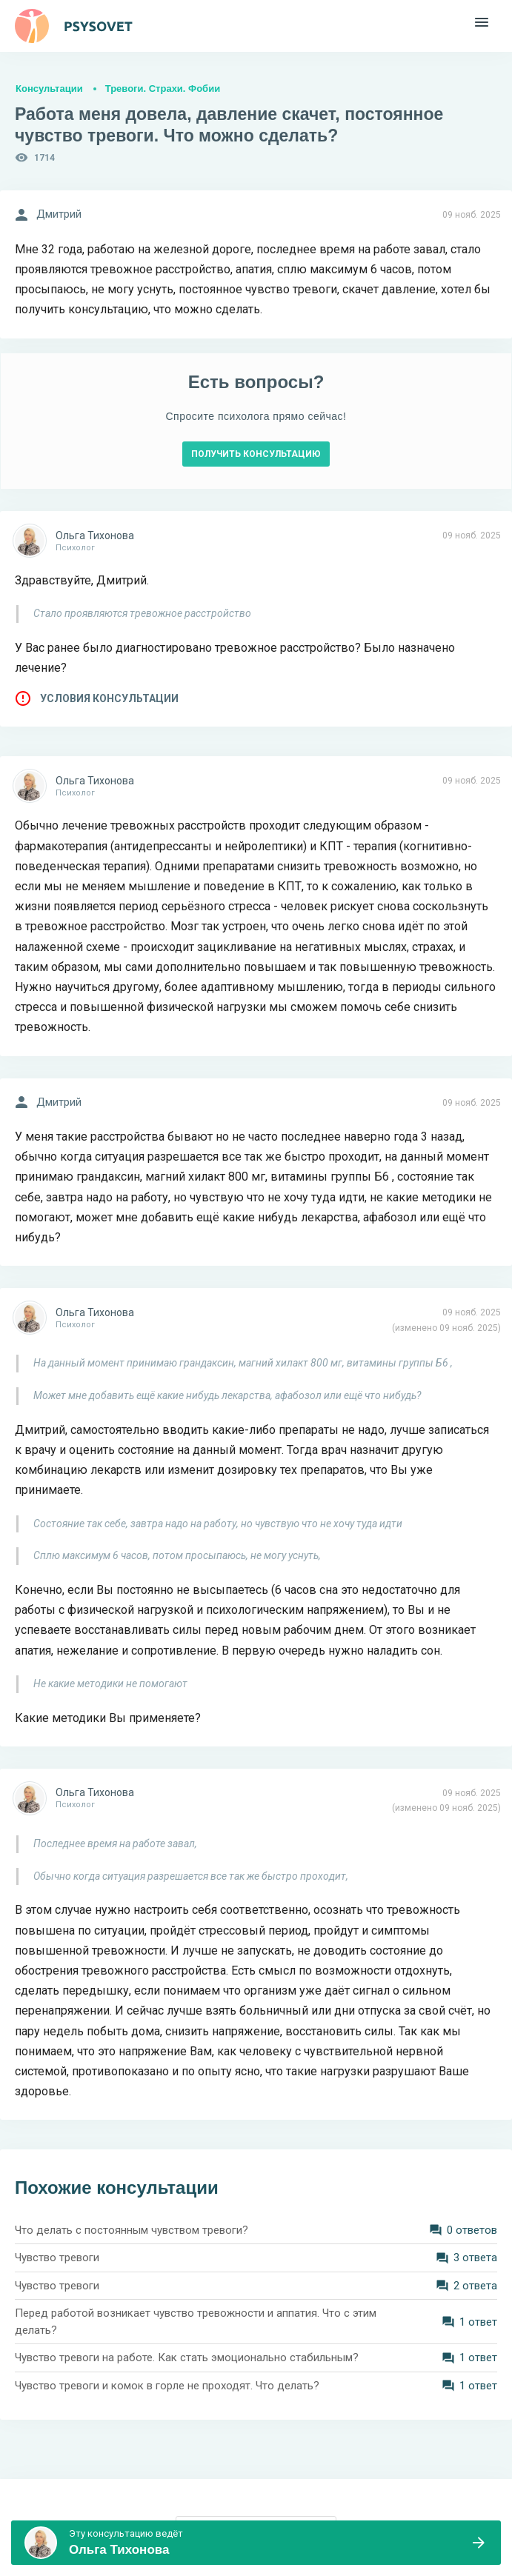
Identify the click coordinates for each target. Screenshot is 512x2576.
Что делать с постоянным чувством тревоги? (131, 2230)
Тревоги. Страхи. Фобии (162, 88)
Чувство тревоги (57, 2257)
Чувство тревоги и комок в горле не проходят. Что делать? (167, 2385)
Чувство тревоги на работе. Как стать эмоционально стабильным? (187, 2357)
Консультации (49, 88)
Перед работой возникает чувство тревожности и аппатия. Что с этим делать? (195, 2321)
